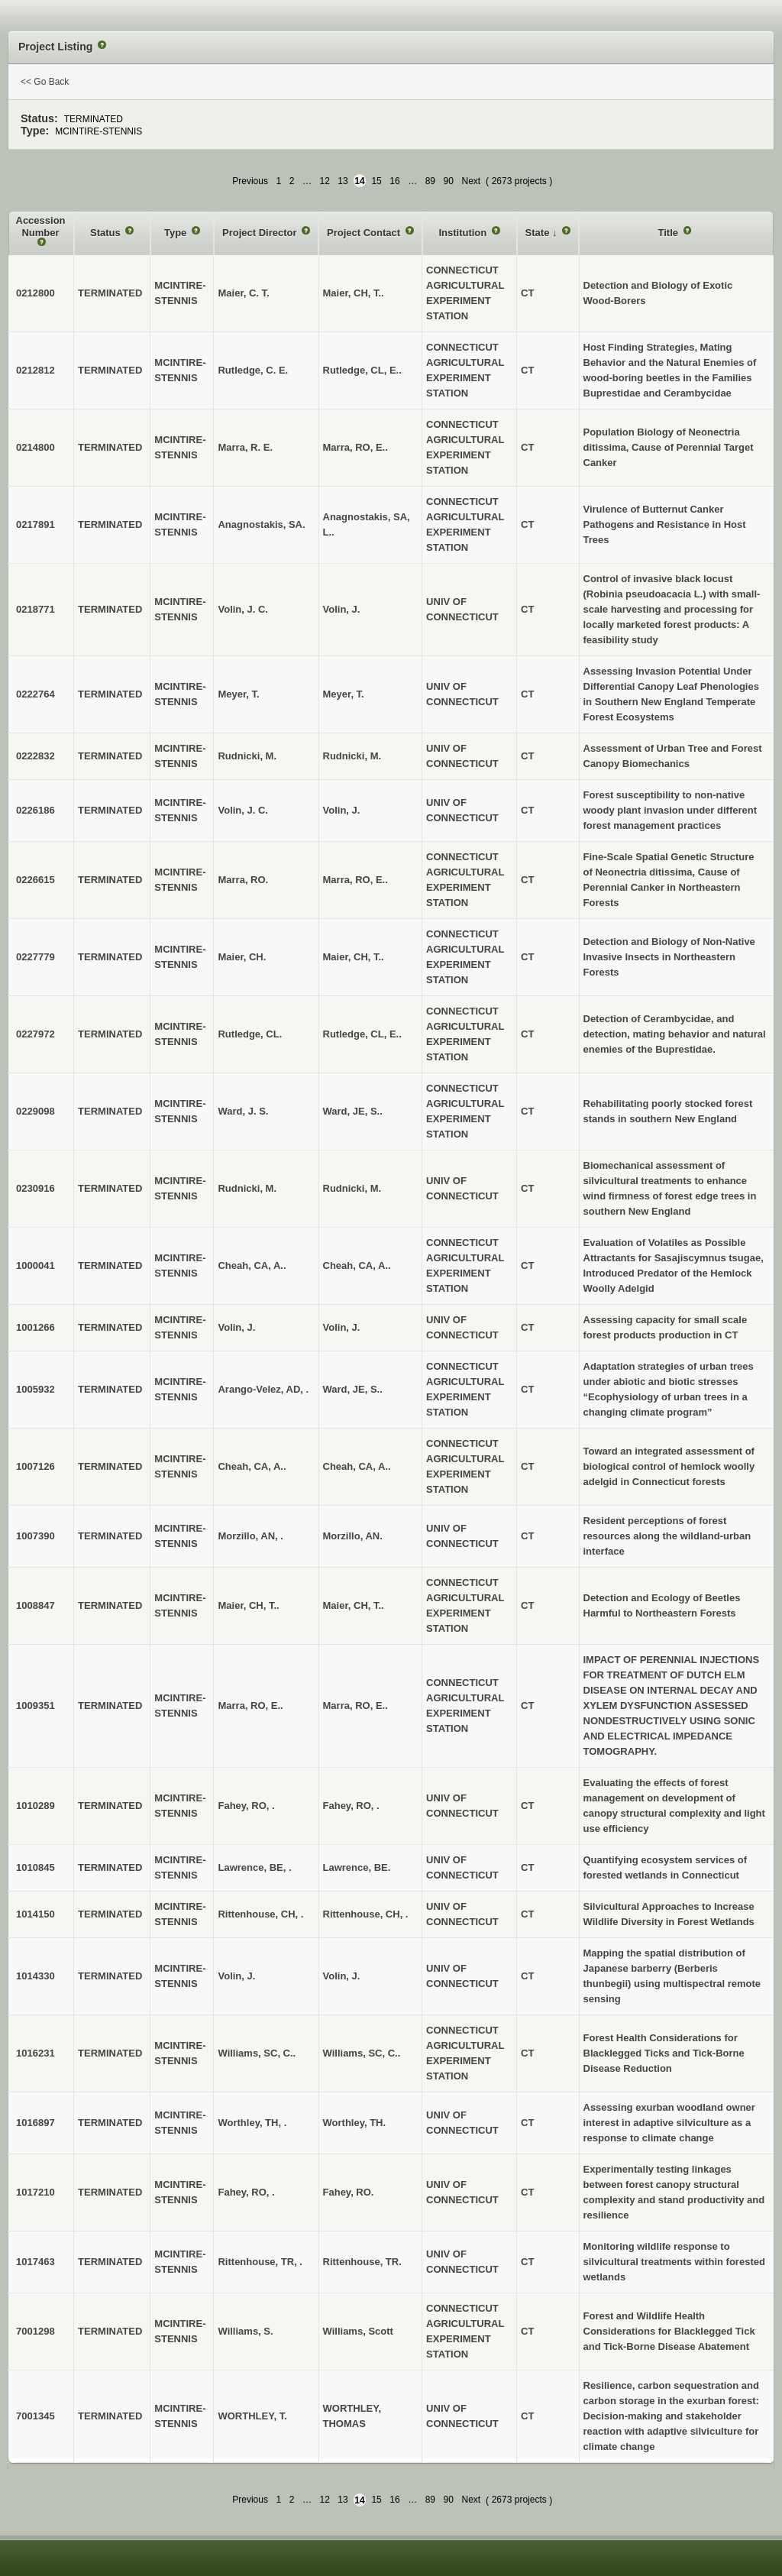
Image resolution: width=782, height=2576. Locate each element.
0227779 (35, 957)
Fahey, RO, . (351, 1805)
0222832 (35, 756)
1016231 (35, 2053)
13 (342, 181)
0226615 (35, 879)
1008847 (35, 1605)
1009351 (35, 1705)
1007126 (35, 1466)
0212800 (35, 293)
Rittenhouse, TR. (362, 2261)
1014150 (35, 1914)
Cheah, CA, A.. (357, 1265)
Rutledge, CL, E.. (362, 370)
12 (324, 181)
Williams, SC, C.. (362, 2053)
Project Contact (365, 232)
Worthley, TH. (354, 2122)
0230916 (35, 1188)
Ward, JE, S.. (353, 1111)
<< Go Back (45, 81)
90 (449, 181)
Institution (463, 232)
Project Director (260, 232)
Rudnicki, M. (352, 756)
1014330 (35, 1976)
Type (176, 232)
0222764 (35, 694)
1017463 (35, 2261)
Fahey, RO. (348, 2192)
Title (669, 232)
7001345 (35, 2416)
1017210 (35, 2192)
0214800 (35, 447)
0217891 (35, 524)
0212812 (35, 370)
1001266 (35, 1327)
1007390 (35, 1536)
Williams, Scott (358, 2331)
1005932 (35, 1389)
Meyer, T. (343, 694)
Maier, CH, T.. (353, 293)
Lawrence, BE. (357, 1867)
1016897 (35, 2122)
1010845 (35, 1867)
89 (430, 181)
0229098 (35, 1111)
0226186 (35, 810)
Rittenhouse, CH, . (366, 1914)
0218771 (35, 609)
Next (470, 181)
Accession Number (41, 226)
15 (376, 181)
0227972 (35, 1034)
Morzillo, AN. (353, 1536)
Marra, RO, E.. (355, 447)
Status (106, 232)
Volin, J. (341, 609)
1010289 (35, 1805)
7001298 (35, 2331)
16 (394, 181)
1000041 (35, 1265)
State (538, 232)
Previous (250, 181)
